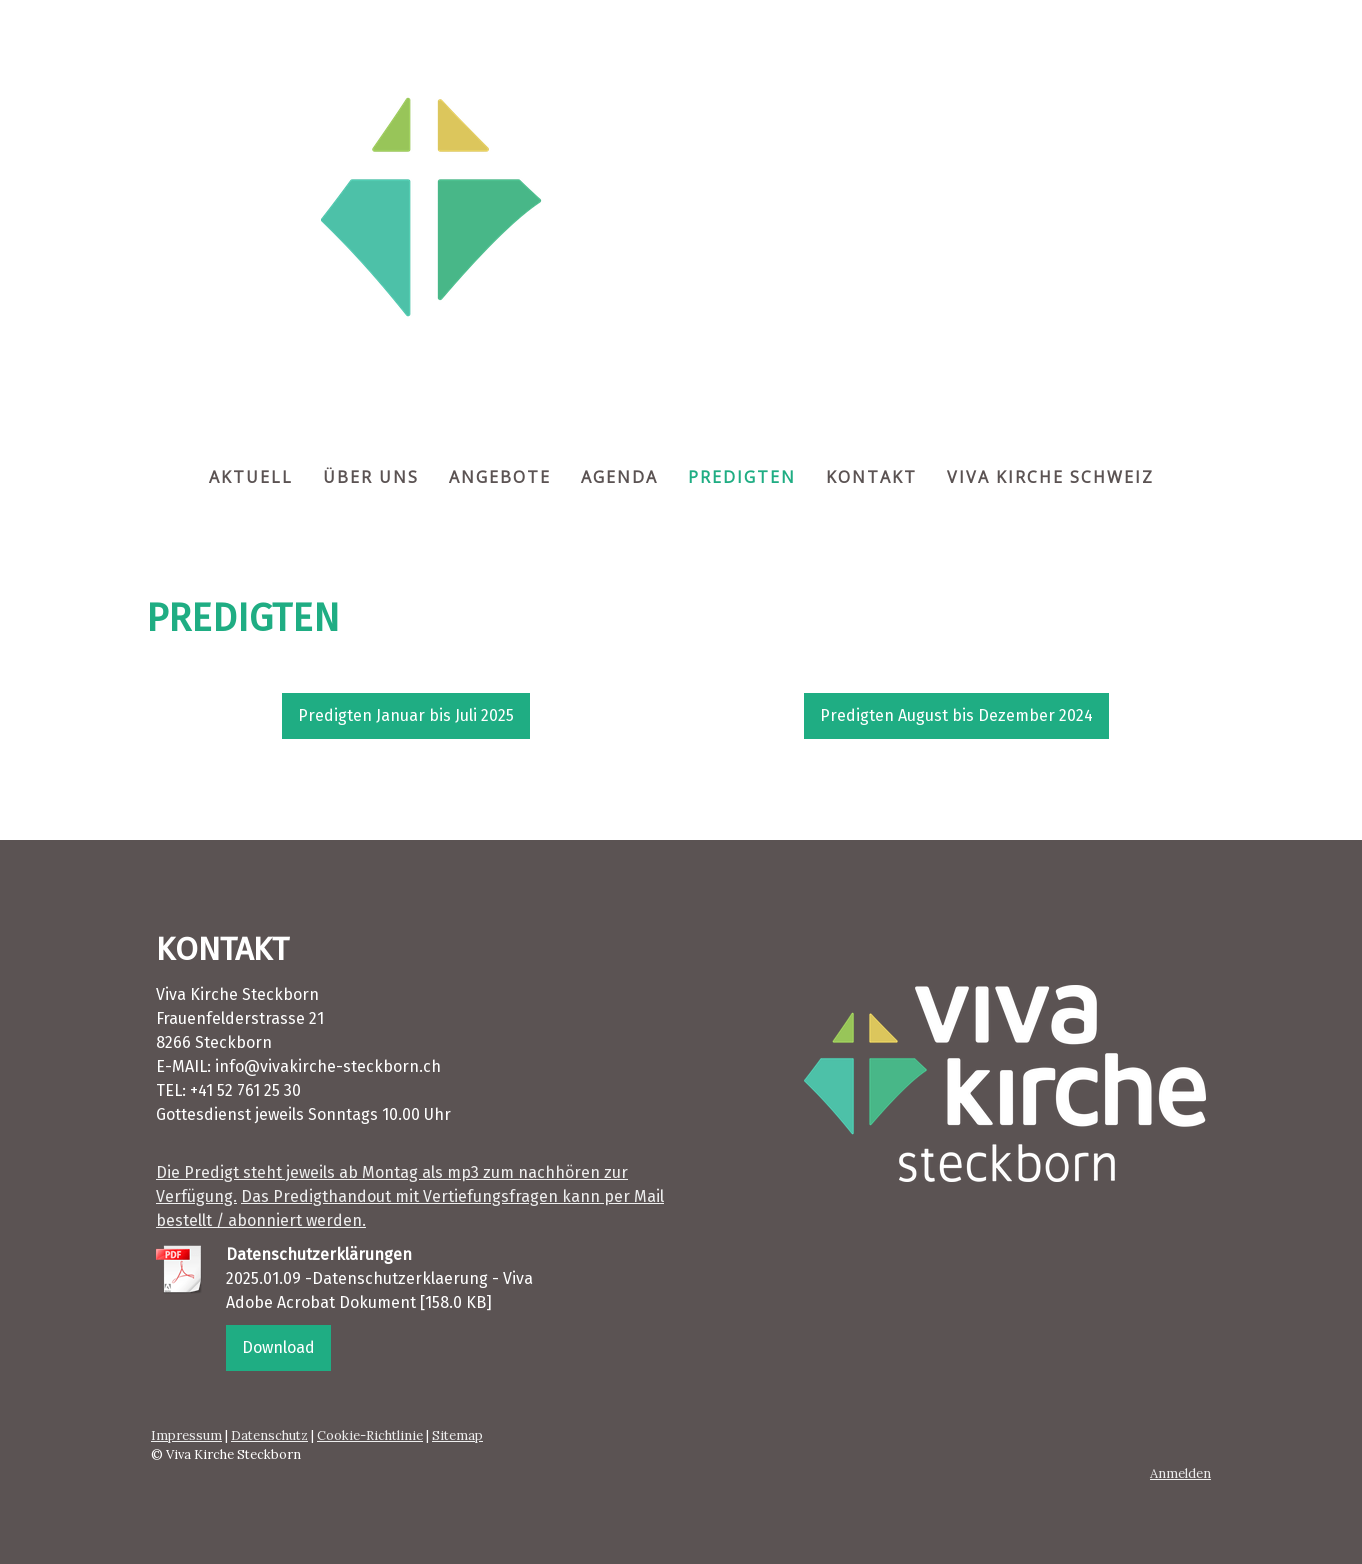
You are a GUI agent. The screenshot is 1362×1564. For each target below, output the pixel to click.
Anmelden (1180, 1473)
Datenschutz (269, 1435)
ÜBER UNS (371, 477)
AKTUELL (251, 477)
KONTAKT (871, 477)
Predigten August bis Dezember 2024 (956, 715)
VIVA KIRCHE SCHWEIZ (1050, 477)
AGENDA (619, 477)
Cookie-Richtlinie (370, 1435)
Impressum (186, 1435)
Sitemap (457, 1435)
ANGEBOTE (500, 477)
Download (278, 1347)
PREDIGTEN (742, 477)
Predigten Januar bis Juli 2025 (406, 715)
